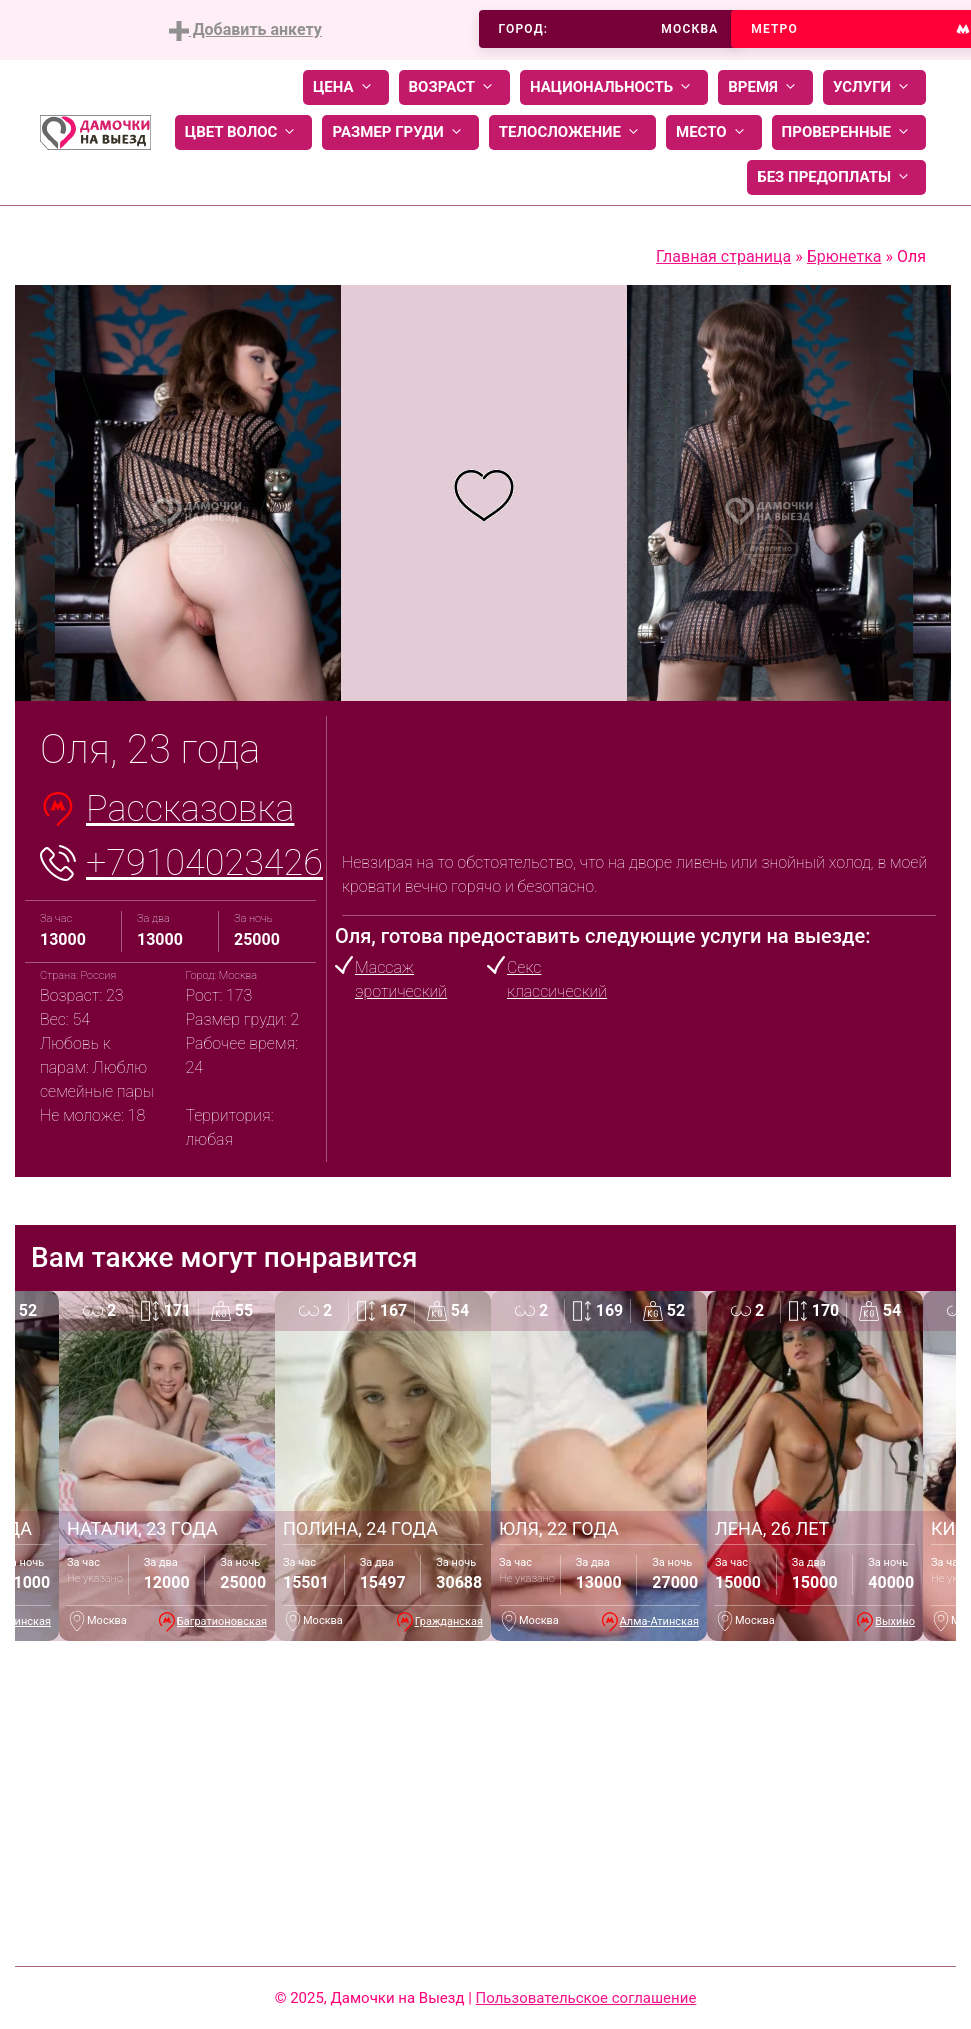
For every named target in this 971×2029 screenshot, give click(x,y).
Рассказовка (190, 809)
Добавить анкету (245, 30)
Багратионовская (222, 1621)
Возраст (454, 87)
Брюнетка (844, 256)
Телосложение (572, 132)
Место (714, 132)
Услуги (874, 87)
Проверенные (849, 132)
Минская (28, 1621)
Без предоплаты (836, 177)
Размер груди (400, 132)
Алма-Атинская (659, 1621)
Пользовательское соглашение (586, 1998)
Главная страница (723, 256)
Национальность (614, 87)
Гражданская (449, 1621)
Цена (346, 87)
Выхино (895, 1621)
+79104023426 (204, 863)
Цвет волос (244, 132)
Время (765, 87)
